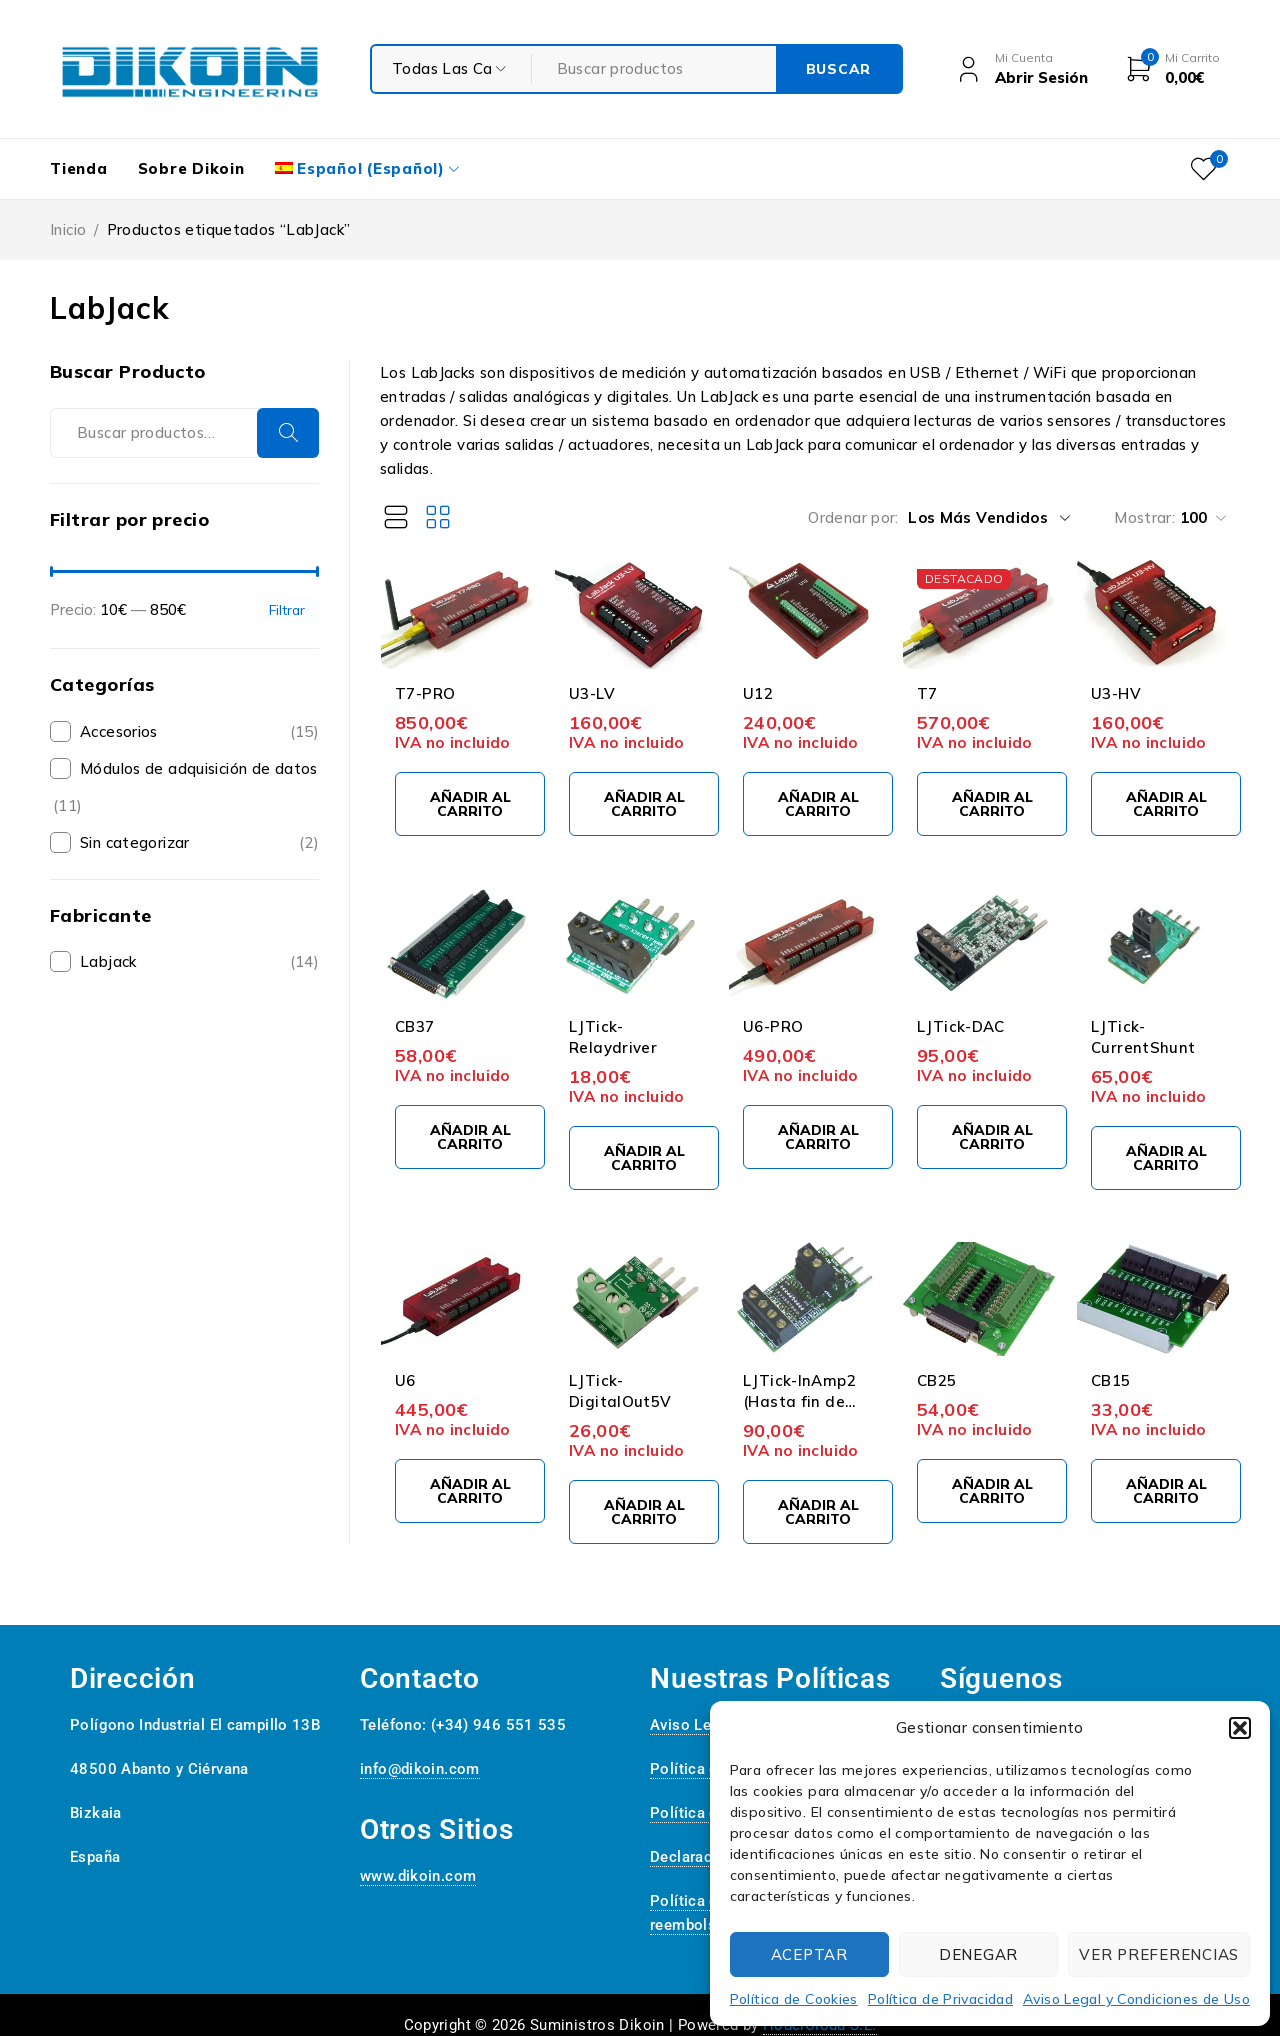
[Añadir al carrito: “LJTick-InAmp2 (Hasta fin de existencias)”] (818, 1512)
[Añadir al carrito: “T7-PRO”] (470, 804)
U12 (758, 693)
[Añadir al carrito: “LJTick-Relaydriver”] (644, 1158)
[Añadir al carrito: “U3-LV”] (644, 804)
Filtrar (287, 609)
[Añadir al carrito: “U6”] (470, 1491)
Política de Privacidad (940, 1999)
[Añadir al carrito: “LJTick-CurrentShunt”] (1166, 1158)
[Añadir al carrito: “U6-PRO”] (818, 1137)
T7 (927, 693)
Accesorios (119, 731)
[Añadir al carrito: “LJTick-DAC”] (992, 1137)
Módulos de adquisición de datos (199, 768)
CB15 (1111, 1380)
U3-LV (592, 693)
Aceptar (809, 1954)
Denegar (978, 1954)
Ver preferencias (1159, 1954)
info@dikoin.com (420, 1769)
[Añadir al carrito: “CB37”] (470, 1137)
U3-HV (1116, 693)
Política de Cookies (794, 1999)
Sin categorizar (135, 842)
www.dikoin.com (418, 1876)
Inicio (68, 229)
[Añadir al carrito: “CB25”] (992, 1491)
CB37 (415, 1026)
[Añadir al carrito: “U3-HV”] (1166, 804)
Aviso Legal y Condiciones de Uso (1136, 1999)
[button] (1240, 1728)
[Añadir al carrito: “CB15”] (1166, 1491)
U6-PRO (773, 1026)
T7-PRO (425, 693)
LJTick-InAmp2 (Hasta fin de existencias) (799, 1401)
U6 (405, 1380)
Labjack (108, 961)
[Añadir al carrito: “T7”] (992, 804)
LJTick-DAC (961, 1026)
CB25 (937, 1380)
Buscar (288, 433)
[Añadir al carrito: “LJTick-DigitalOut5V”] (644, 1512)
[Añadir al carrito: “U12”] (818, 804)
